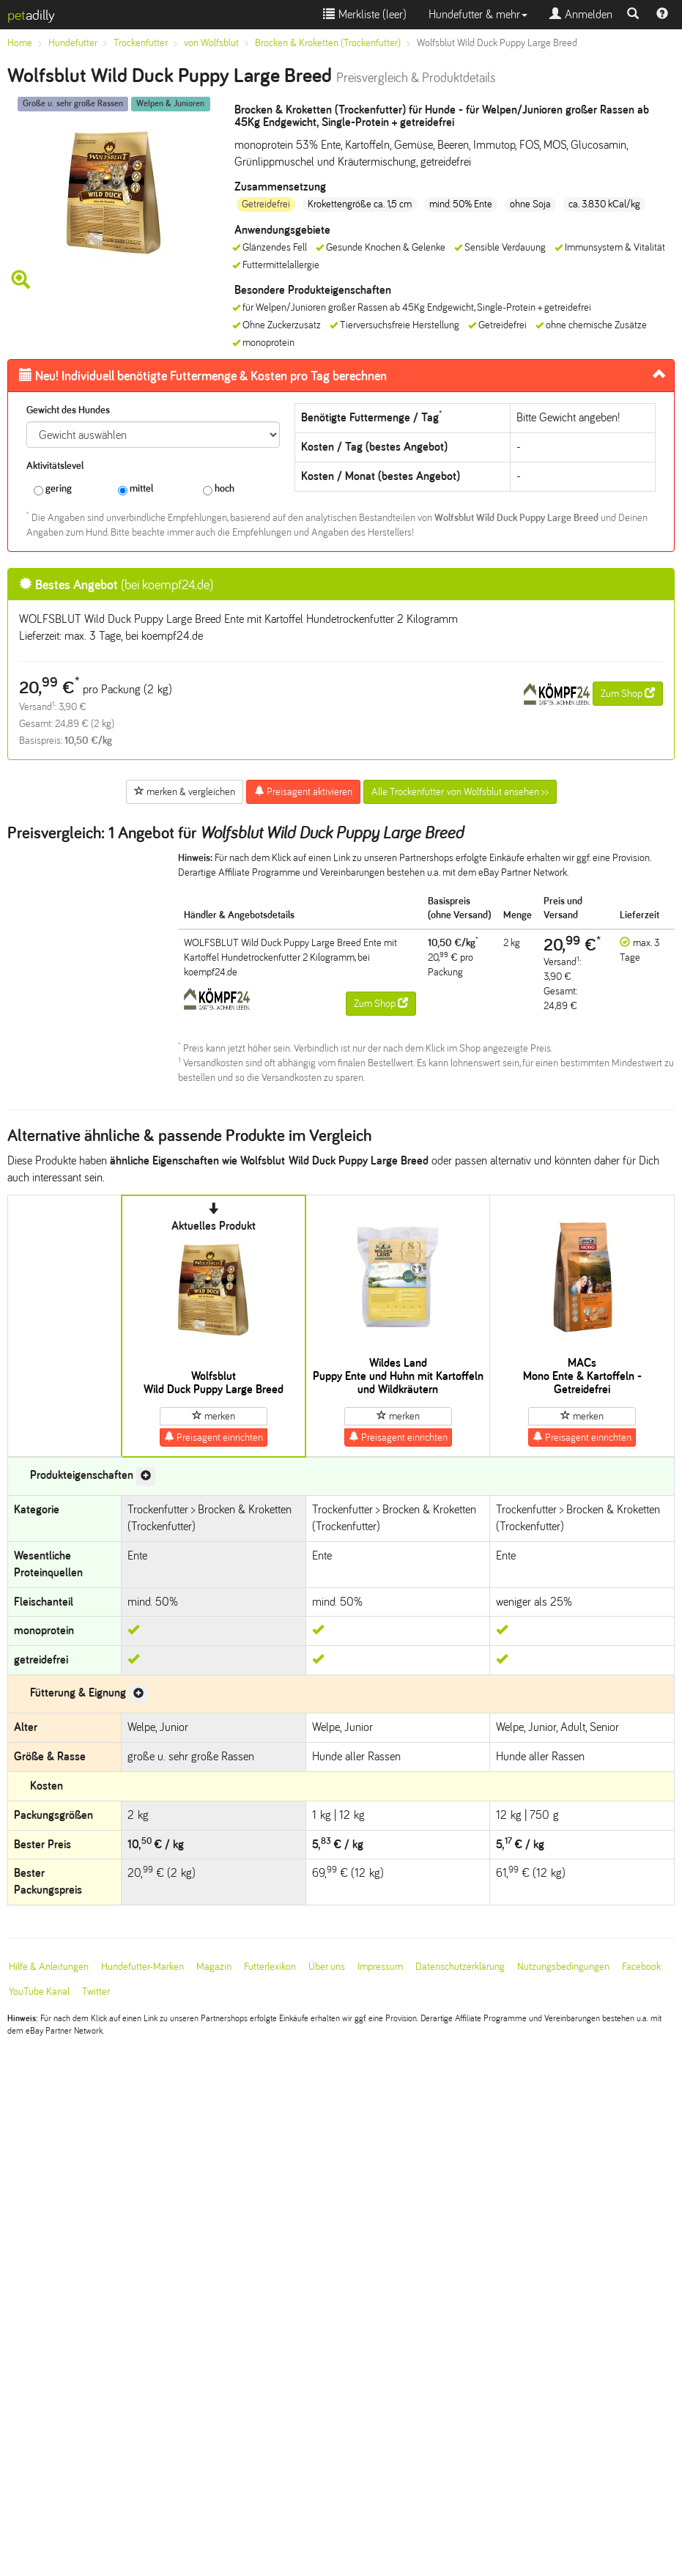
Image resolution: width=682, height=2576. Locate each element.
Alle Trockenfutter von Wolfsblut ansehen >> (460, 791)
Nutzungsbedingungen (563, 1966)
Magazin (213, 1966)
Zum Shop (628, 693)
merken (213, 1416)
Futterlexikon (270, 1966)
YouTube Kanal (39, 1991)
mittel (135, 489)
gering (53, 489)
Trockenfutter (141, 42)
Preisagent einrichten (213, 1437)
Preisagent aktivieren (303, 791)
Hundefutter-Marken (142, 1966)
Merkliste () (365, 14)
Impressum (380, 1966)
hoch (218, 489)
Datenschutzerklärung (460, 1966)
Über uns (326, 1966)
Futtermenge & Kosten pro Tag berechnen (203, 376)
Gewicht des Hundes (68, 410)
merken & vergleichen (184, 791)
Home (19, 42)
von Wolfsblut (211, 42)
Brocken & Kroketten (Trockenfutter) (328, 42)
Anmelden (580, 14)
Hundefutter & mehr (478, 14)
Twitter (96, 1991)
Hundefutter (72, 42)
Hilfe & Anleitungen (49, 1966)
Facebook (641, 1966)
